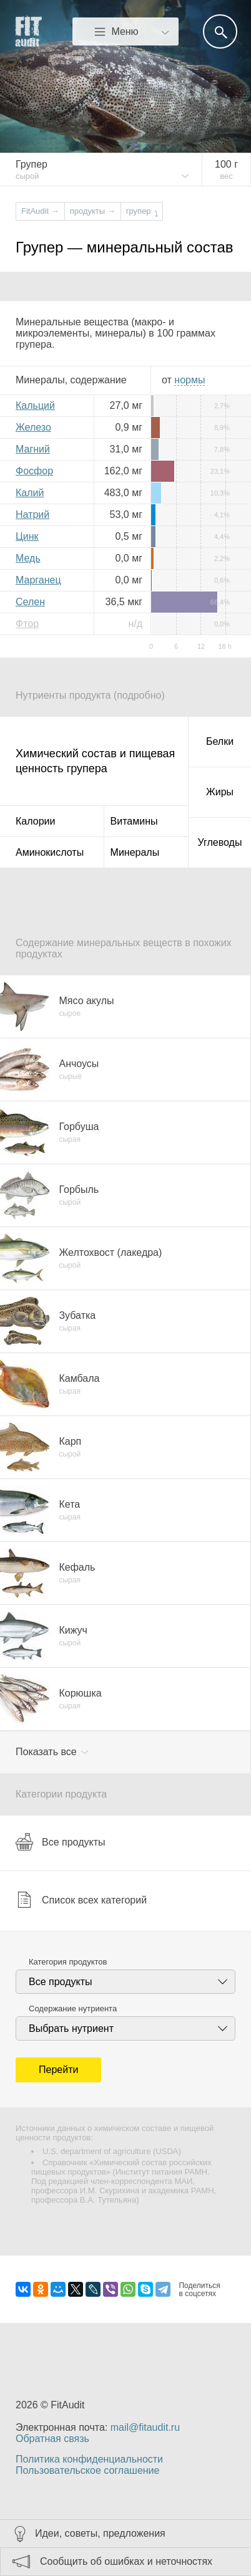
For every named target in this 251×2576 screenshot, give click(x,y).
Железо (33, 427)
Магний (33, 449)
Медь (28, 558)
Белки (220, 741)
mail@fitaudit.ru (145, 2427)
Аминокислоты (50, 852)
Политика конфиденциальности (89, 2459)
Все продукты (60, 1842)
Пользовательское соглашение (87, 2470)
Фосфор (34, 471)
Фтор (27, 623)
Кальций (35, 405)
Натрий (32, 514)
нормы (189, 380)
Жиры (220, 792)
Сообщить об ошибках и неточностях (126, 2561)
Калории (35, 821)
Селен (30, 601)
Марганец (38, 580)
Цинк (27, 536)
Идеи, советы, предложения (100, 2533)
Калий (30, 492)
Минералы (135, 852)
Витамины (134, 821)
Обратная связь (52, 2438)
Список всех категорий (81, 1899)
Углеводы (220, 842)
